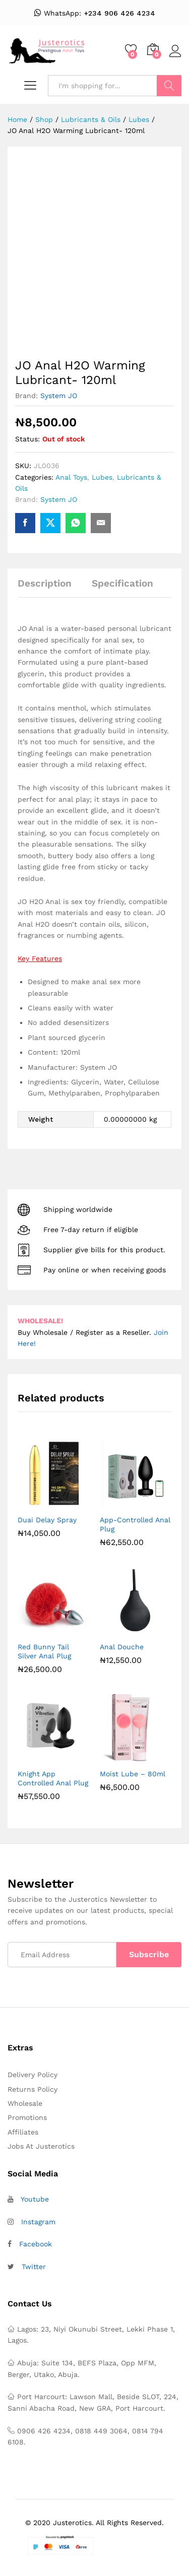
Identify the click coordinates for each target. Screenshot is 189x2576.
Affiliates (23, 2132)
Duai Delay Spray (47, 1520)
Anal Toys (71, 477)
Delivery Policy (32, 2075)
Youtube (35, 2199)
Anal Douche (122, 1647)
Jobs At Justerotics (41, 2146)
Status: (27, 439)
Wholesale (25, 2103)
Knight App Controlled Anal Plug (53, 1778)
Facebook (35, 2244)
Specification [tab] (122, 583)
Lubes (102, 477)
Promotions (27, 2117)
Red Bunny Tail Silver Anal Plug (44, 1651)
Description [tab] (45, 583)
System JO (58, 396)
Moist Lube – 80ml (132, 1774)
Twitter (34, 2267)
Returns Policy (32, 2089)
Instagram (38, 2222)
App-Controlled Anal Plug (135, 1524)
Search (169, 85)
